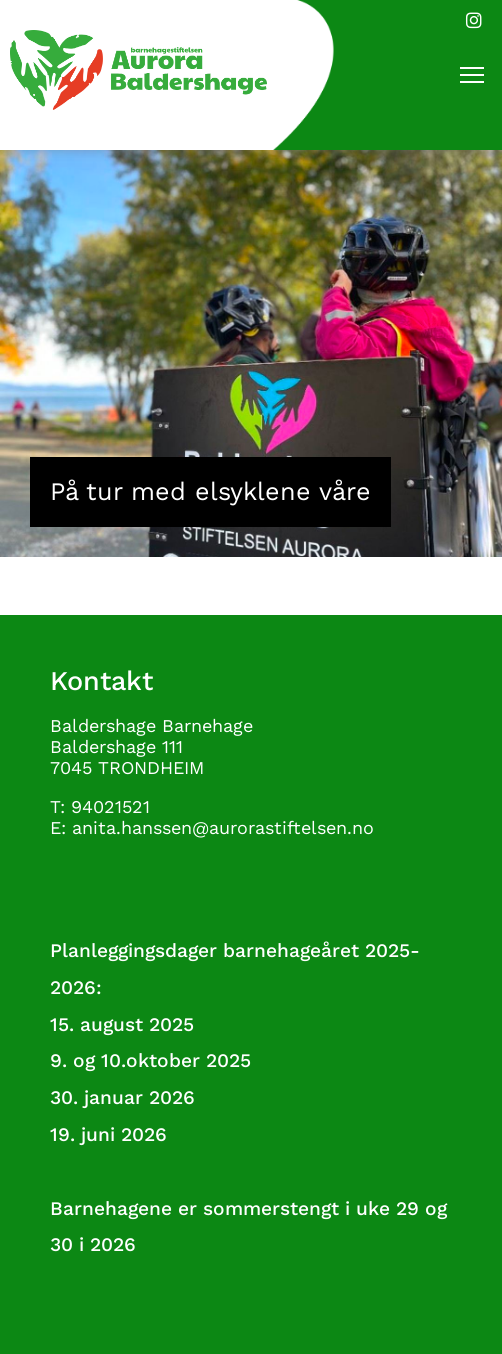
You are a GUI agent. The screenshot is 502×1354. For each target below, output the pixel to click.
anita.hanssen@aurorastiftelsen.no (223, 827)
